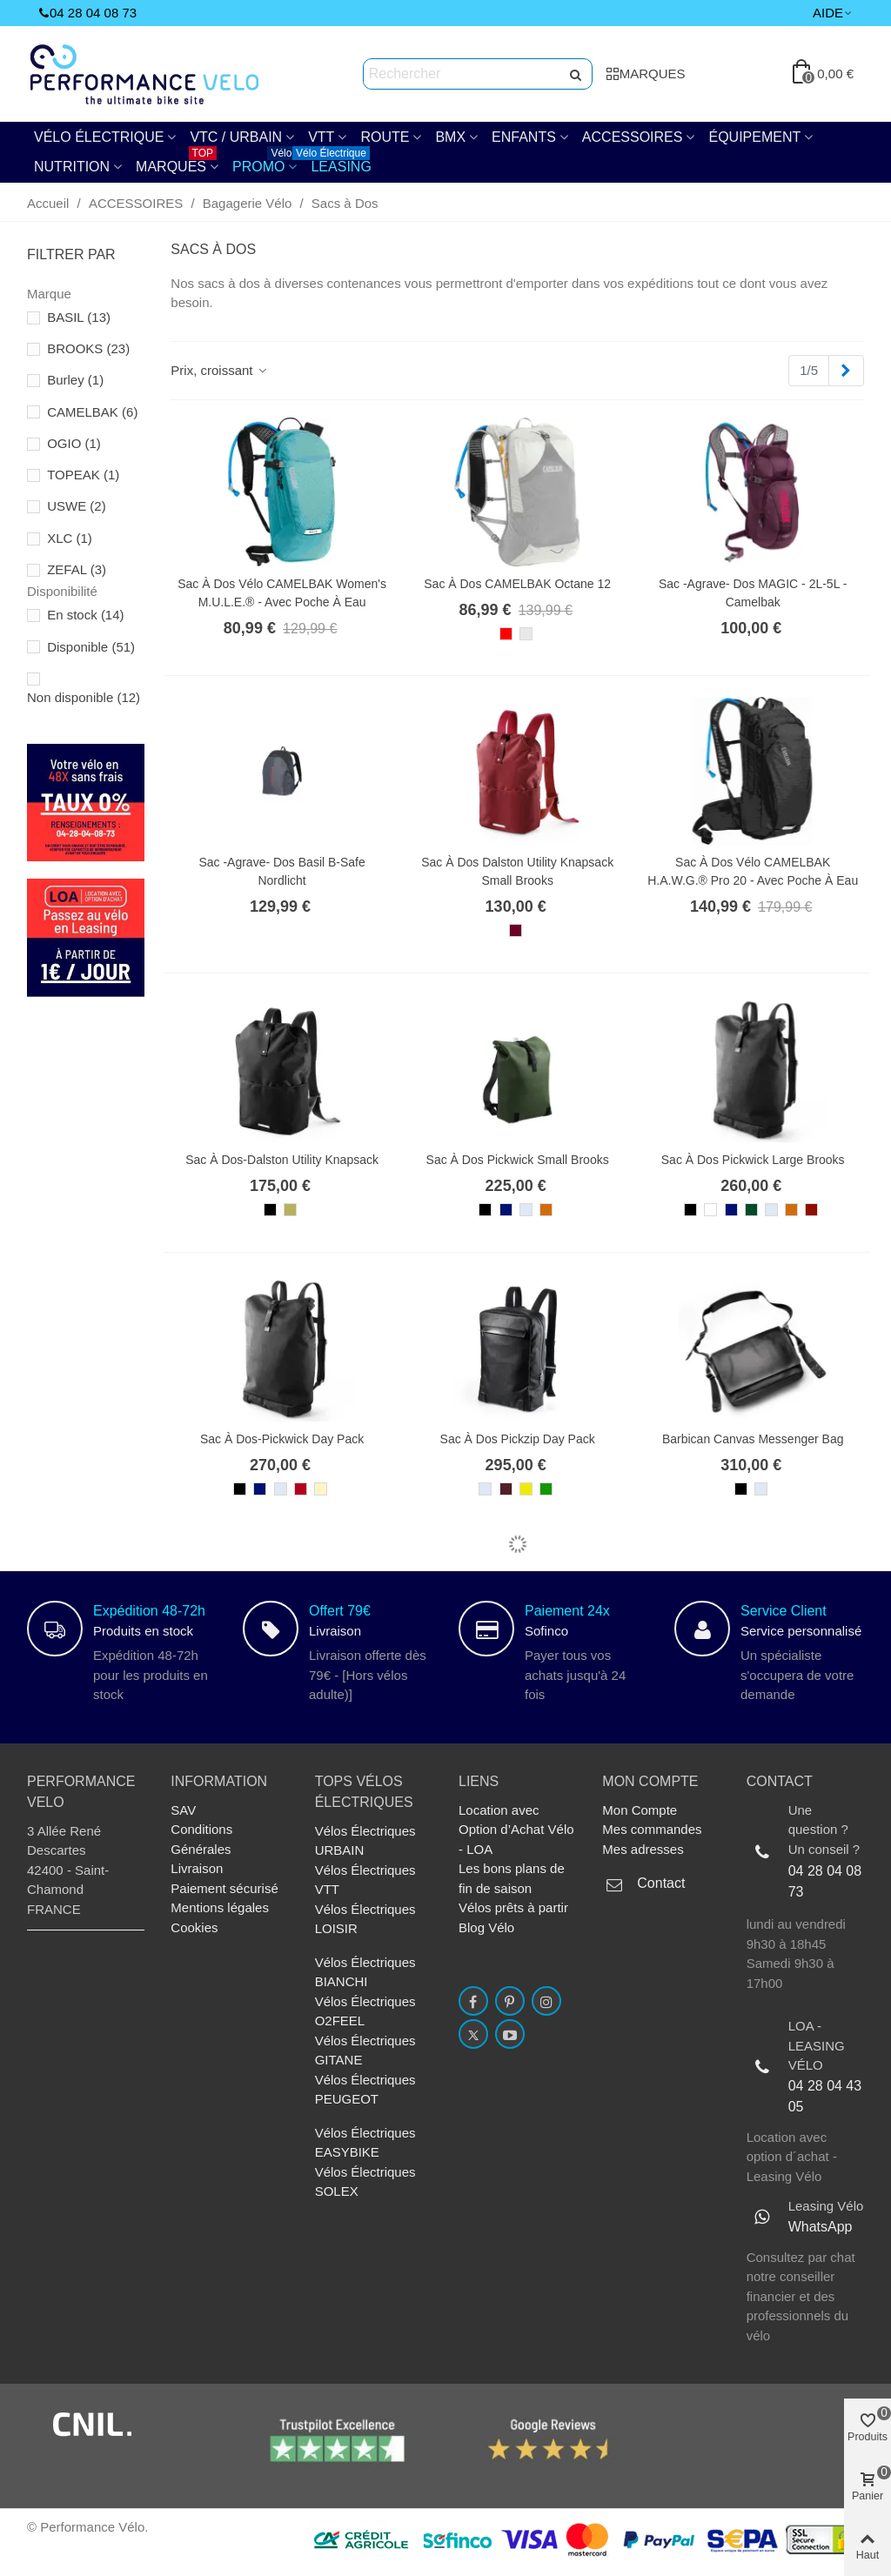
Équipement (754, 137)
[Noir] (270, 1209)
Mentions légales (220, 1907)
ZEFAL (76, 569)
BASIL (79, 317)
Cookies (194, 1927)
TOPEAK (83, 474)
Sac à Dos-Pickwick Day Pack (282, 1439)
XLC (69, 538)
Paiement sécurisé (224, 1888)
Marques (176, 162)
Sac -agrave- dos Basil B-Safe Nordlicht (281, 871)
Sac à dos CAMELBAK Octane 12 (517, 584)
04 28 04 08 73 (825, 1881)
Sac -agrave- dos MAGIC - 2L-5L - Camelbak (753, 593)
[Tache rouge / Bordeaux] (515, 930)
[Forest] (751, 1209)
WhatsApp (820, 2226)
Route (384, 137)
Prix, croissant (220, 370)
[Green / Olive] (546, 1488)
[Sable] (320, 1488)
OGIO (74, 443)
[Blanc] (710, 1209)
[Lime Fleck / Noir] (290, 1209)
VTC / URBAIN (236, 137)
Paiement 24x (567, 1610)
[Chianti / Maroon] (505, 1488)
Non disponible (83, 697)
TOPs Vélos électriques (364, 1792)
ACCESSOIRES (632, 137)
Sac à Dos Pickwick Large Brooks (753, 1160)
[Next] (846, 371)
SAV (183, 1810)
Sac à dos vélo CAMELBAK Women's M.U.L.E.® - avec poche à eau (282, 593)
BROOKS (88, 348)
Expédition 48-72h (149, 1610)
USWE (76, 505)
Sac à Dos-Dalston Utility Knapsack (282, 1160)
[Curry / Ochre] (526, 1488)
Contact (661, 1883)
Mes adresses (642, 1849)
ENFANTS (524, 137)
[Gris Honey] (526, 1209)
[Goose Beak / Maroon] (546, 1209)
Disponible (91, 646)
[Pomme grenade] (300, 1488)
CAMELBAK (92, 412)
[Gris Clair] (526, 633)
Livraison (197, 1868)
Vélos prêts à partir (513, 1907)
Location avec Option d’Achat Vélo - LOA (516, 1830)
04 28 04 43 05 (825, 2096)
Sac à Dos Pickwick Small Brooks (517, 1160)
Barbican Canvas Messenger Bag (753, 1439)
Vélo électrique (99, 137)
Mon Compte (639, 1810)
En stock (85, 614)
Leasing (337, 162)
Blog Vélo (486, 1927)
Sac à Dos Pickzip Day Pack (517, 1439)
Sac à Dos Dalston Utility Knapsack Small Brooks (517, 871)
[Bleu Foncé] (505, 1209)
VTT (321, 137)
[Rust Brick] (811, 1209)
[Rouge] (505, 633)
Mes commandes (651, 1829)
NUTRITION (72, 166)
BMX (450, 137)
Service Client (783, 1610)
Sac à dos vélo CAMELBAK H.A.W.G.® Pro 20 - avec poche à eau (752, 871)
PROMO (263, 162)
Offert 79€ (340, 1610)
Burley (75, 379)
